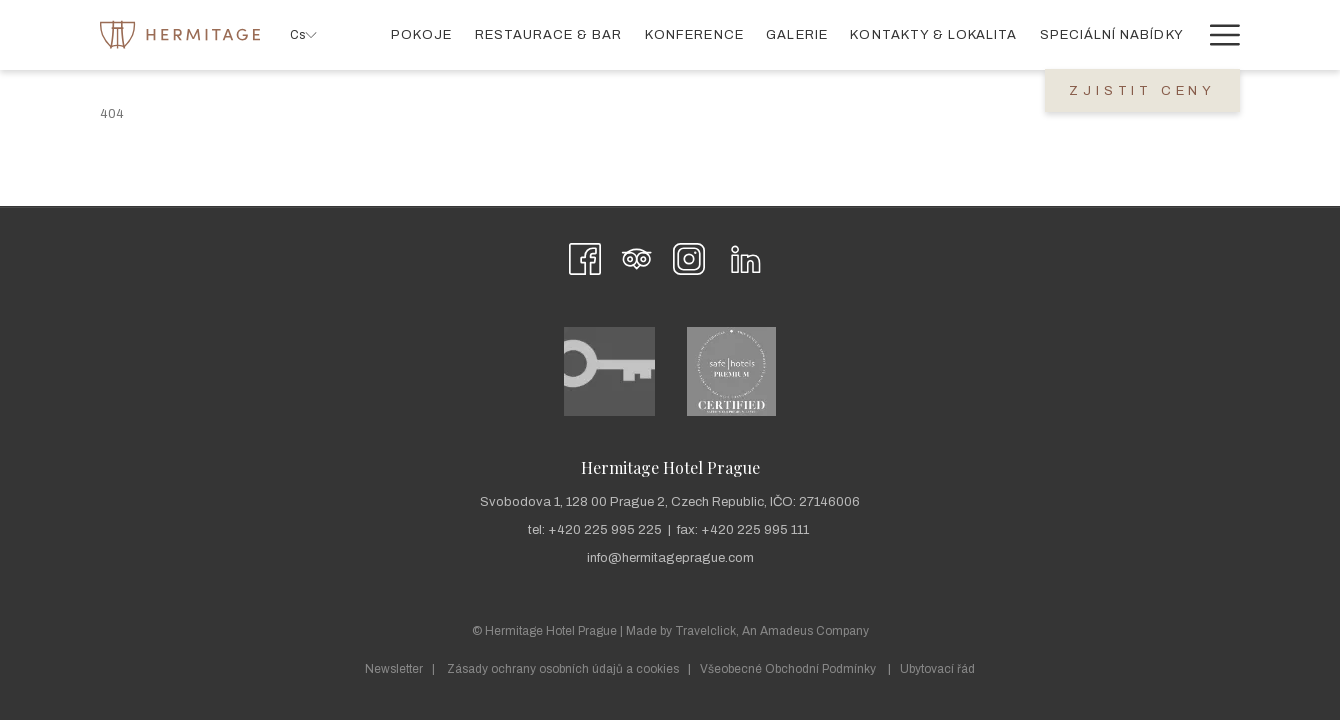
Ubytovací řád (937, 669)
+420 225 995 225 (605, 530)
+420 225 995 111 (755, 530)
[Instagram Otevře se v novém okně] (689, 256)
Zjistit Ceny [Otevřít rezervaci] (1142, 91)
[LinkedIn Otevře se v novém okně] (746, 256)
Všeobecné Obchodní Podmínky (788, 669)
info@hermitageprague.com (670, 558)
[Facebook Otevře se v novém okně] (585, 256)
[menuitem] (421, 34)
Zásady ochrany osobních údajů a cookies (563, 669)
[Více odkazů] (1217, 34)
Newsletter (394, 669)
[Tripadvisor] (637, 256)
